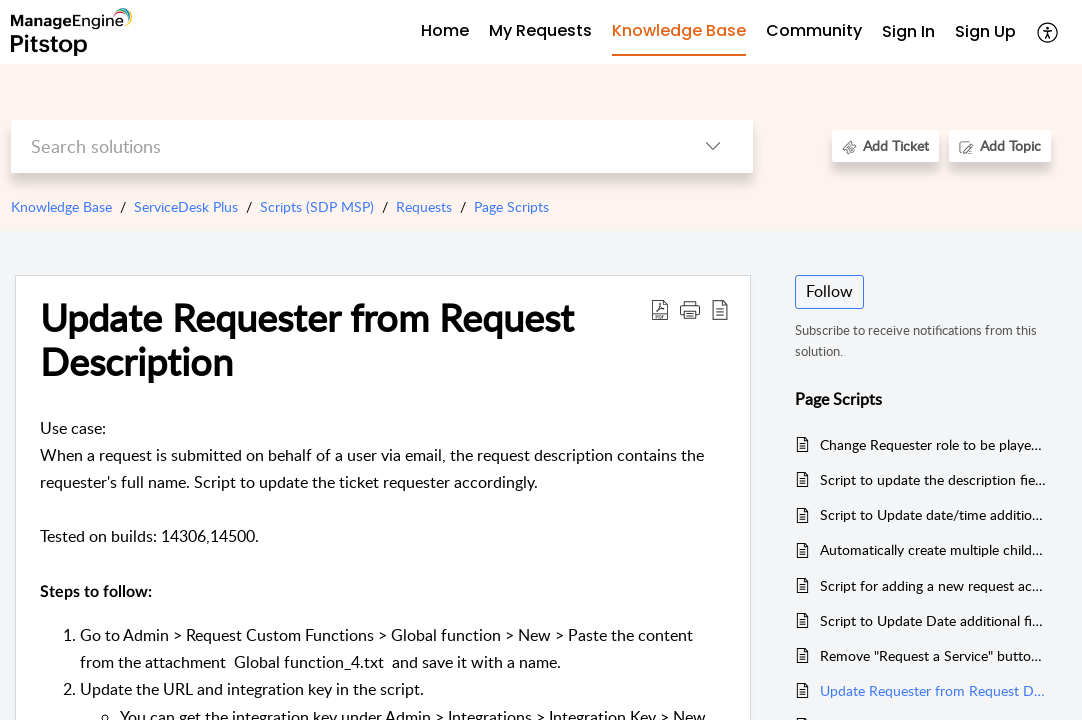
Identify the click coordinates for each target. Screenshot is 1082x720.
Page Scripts (511, 206)
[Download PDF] (660, 309)
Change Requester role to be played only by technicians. (933, 444)
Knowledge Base (61, 206)
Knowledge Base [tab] (679, 30)
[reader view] (720, 309)
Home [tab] (445, 30)
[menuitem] (908, 32)
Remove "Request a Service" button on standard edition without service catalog (933, 655)
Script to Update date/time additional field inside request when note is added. (933, 514)
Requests (424, 206)
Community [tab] (814, 30)
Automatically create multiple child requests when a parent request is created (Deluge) (933, 549)
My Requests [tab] (540, 30)
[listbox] (713, 146)
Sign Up (985, 31)
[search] (342, 146)
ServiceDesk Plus (186, 206)
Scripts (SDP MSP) (317, 206)
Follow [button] (829, 291)
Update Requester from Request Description (307, 340)
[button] (690, 309)
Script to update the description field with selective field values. (933, 479)
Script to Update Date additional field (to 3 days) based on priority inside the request (933, 620)
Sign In (908, 31)
